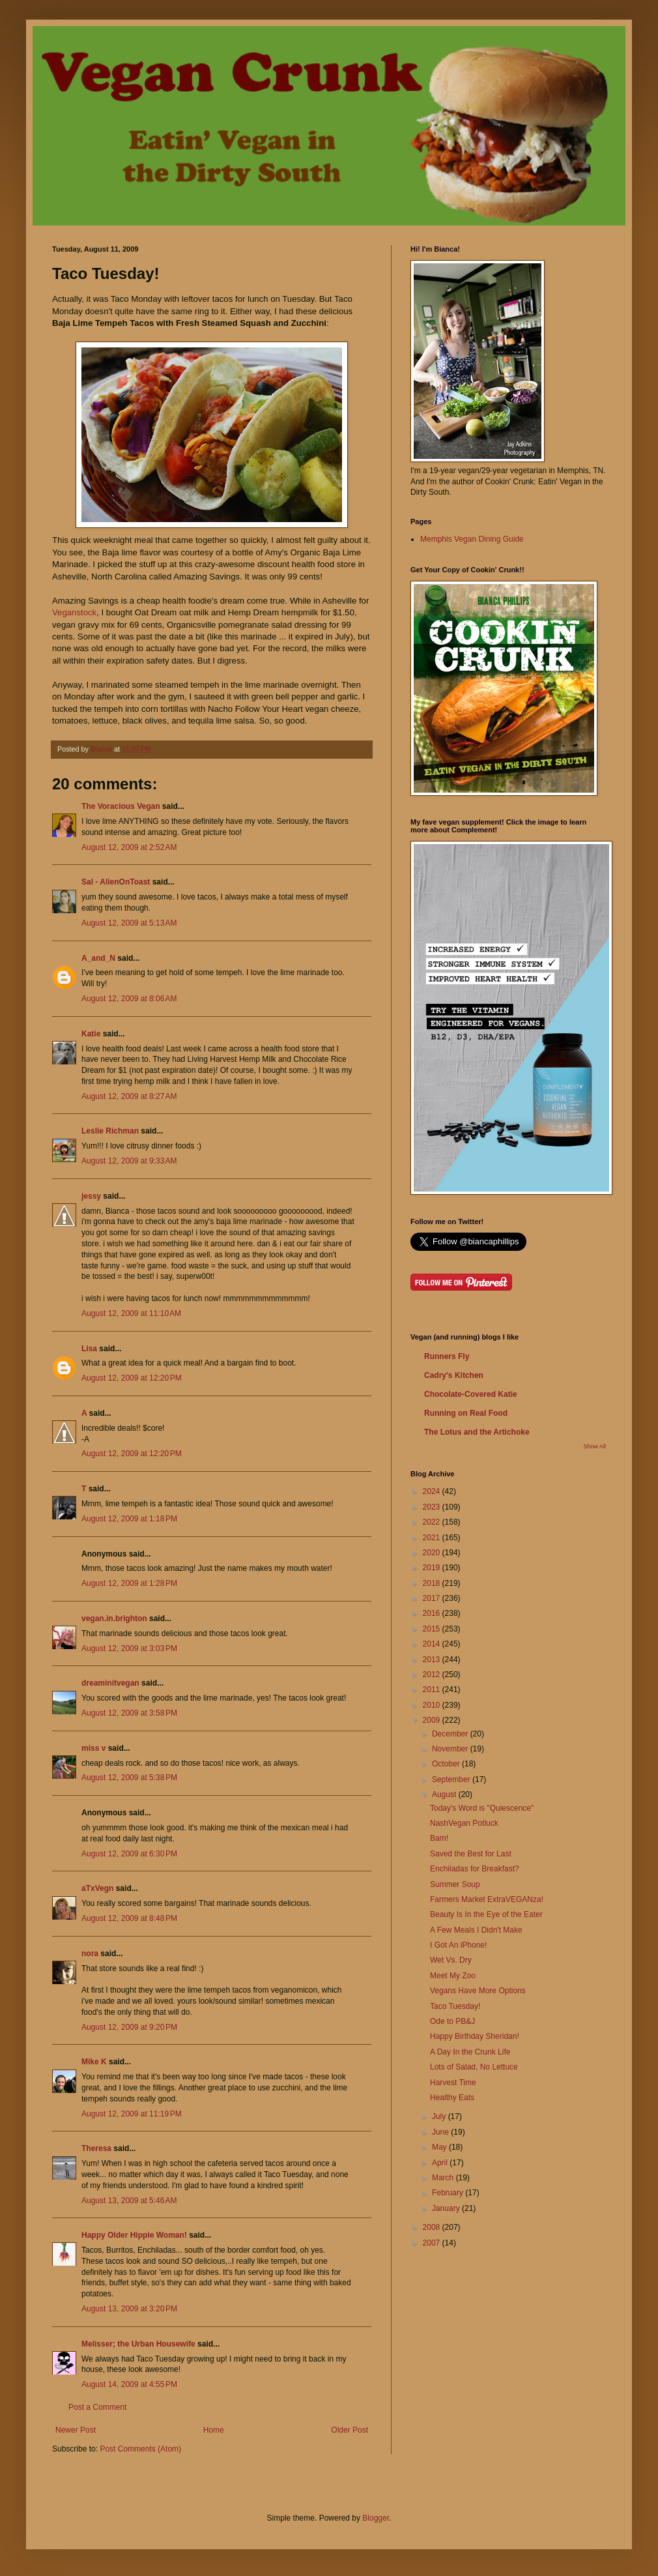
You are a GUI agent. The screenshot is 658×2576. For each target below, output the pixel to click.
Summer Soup (455, 1884)
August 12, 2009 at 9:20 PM (129, 2027)
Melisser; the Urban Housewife (138, 2344)
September (452, 1779)
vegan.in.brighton (114, 1618)
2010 (432, 1705)
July (440, 2116)
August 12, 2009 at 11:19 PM (131, 2113)
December (451, 1733)
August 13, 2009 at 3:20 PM (129, 2308)
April (441, 2162)
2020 (432, 1552)
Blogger (375, 2518)
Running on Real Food (466, 1413)
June (441, 2132)
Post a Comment (97, 2407)
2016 (432, 1613)
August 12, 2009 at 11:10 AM (131, 1313)
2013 (432, 1659)
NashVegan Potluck (464, 1823)
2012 (432, 1674)
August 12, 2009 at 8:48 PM (129, 1918)
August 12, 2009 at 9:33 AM (129, 1160)
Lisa (89, 1348)
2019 (432, 1567)
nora (89, 1953)
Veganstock (74, 612)
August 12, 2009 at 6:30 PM (129, 1853)
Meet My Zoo (453, 1975)
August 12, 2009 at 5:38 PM (129, 1777)
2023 (432, 1507)
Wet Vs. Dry (451, 1960)
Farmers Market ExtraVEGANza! (486, 1899)
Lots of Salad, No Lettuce (474, 2066)
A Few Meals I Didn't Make (476, 1930)
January (447, 2208)
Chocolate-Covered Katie (470, 1394)
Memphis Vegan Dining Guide (472, 539)
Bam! (439, 1838)
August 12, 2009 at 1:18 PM (129, 1518)
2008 (432, 2227)
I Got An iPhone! (458, 1945)
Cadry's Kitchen (453, 1375)
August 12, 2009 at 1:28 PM (129, 1583)
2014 (432, 1643)
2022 (432, 1522)
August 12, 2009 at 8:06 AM (129, 998)
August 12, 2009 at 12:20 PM (131, 1378)
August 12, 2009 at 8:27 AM (129, 1096)
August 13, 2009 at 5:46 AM (129, 2200)
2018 (432, 1583)
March (444, 2177)
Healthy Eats (452, 2097)
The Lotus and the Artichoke (477, 1432)
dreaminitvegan (110, 1683)
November (451, 1748)
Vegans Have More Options (478, 1990)
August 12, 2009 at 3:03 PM (129, 1648)
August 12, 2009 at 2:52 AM (129, 847)
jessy (91, 1196)
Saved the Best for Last (470, 1853)
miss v (93, 1748)
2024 (432, 1491)
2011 (432, 1689)
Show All (594, 1446)
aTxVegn (97, 1888)
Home (213, 2430)
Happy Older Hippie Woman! (134, 2235)
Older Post (349, 2430)
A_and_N (98, 958)
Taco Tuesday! (455, 2006)
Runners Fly (446, 1356)
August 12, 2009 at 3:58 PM (129, 1713)
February (448, 2192)
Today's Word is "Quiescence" (482, 1808)
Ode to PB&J (452, 2021)
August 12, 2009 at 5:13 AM (129, 923)
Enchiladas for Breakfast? (474, 1868)
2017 (432, 1598)
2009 (432, 1720)
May (440, 2147)
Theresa (96, 2148)
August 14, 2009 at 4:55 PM (129, 2384)
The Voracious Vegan (120, 806)
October (447, 1763)
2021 (432, 1537)
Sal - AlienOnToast (115, 881)
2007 (432, 2242)
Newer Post (75, 2430)
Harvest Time (453, 2082)
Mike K (94, 2061)
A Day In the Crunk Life (470, 2051)
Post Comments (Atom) (140, 2448)
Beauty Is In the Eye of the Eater (486, 1914)
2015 (432, 1628)
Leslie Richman (110, 1130)
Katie (90, 1033)
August (445, 1794)
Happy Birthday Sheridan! (474, 2036)
